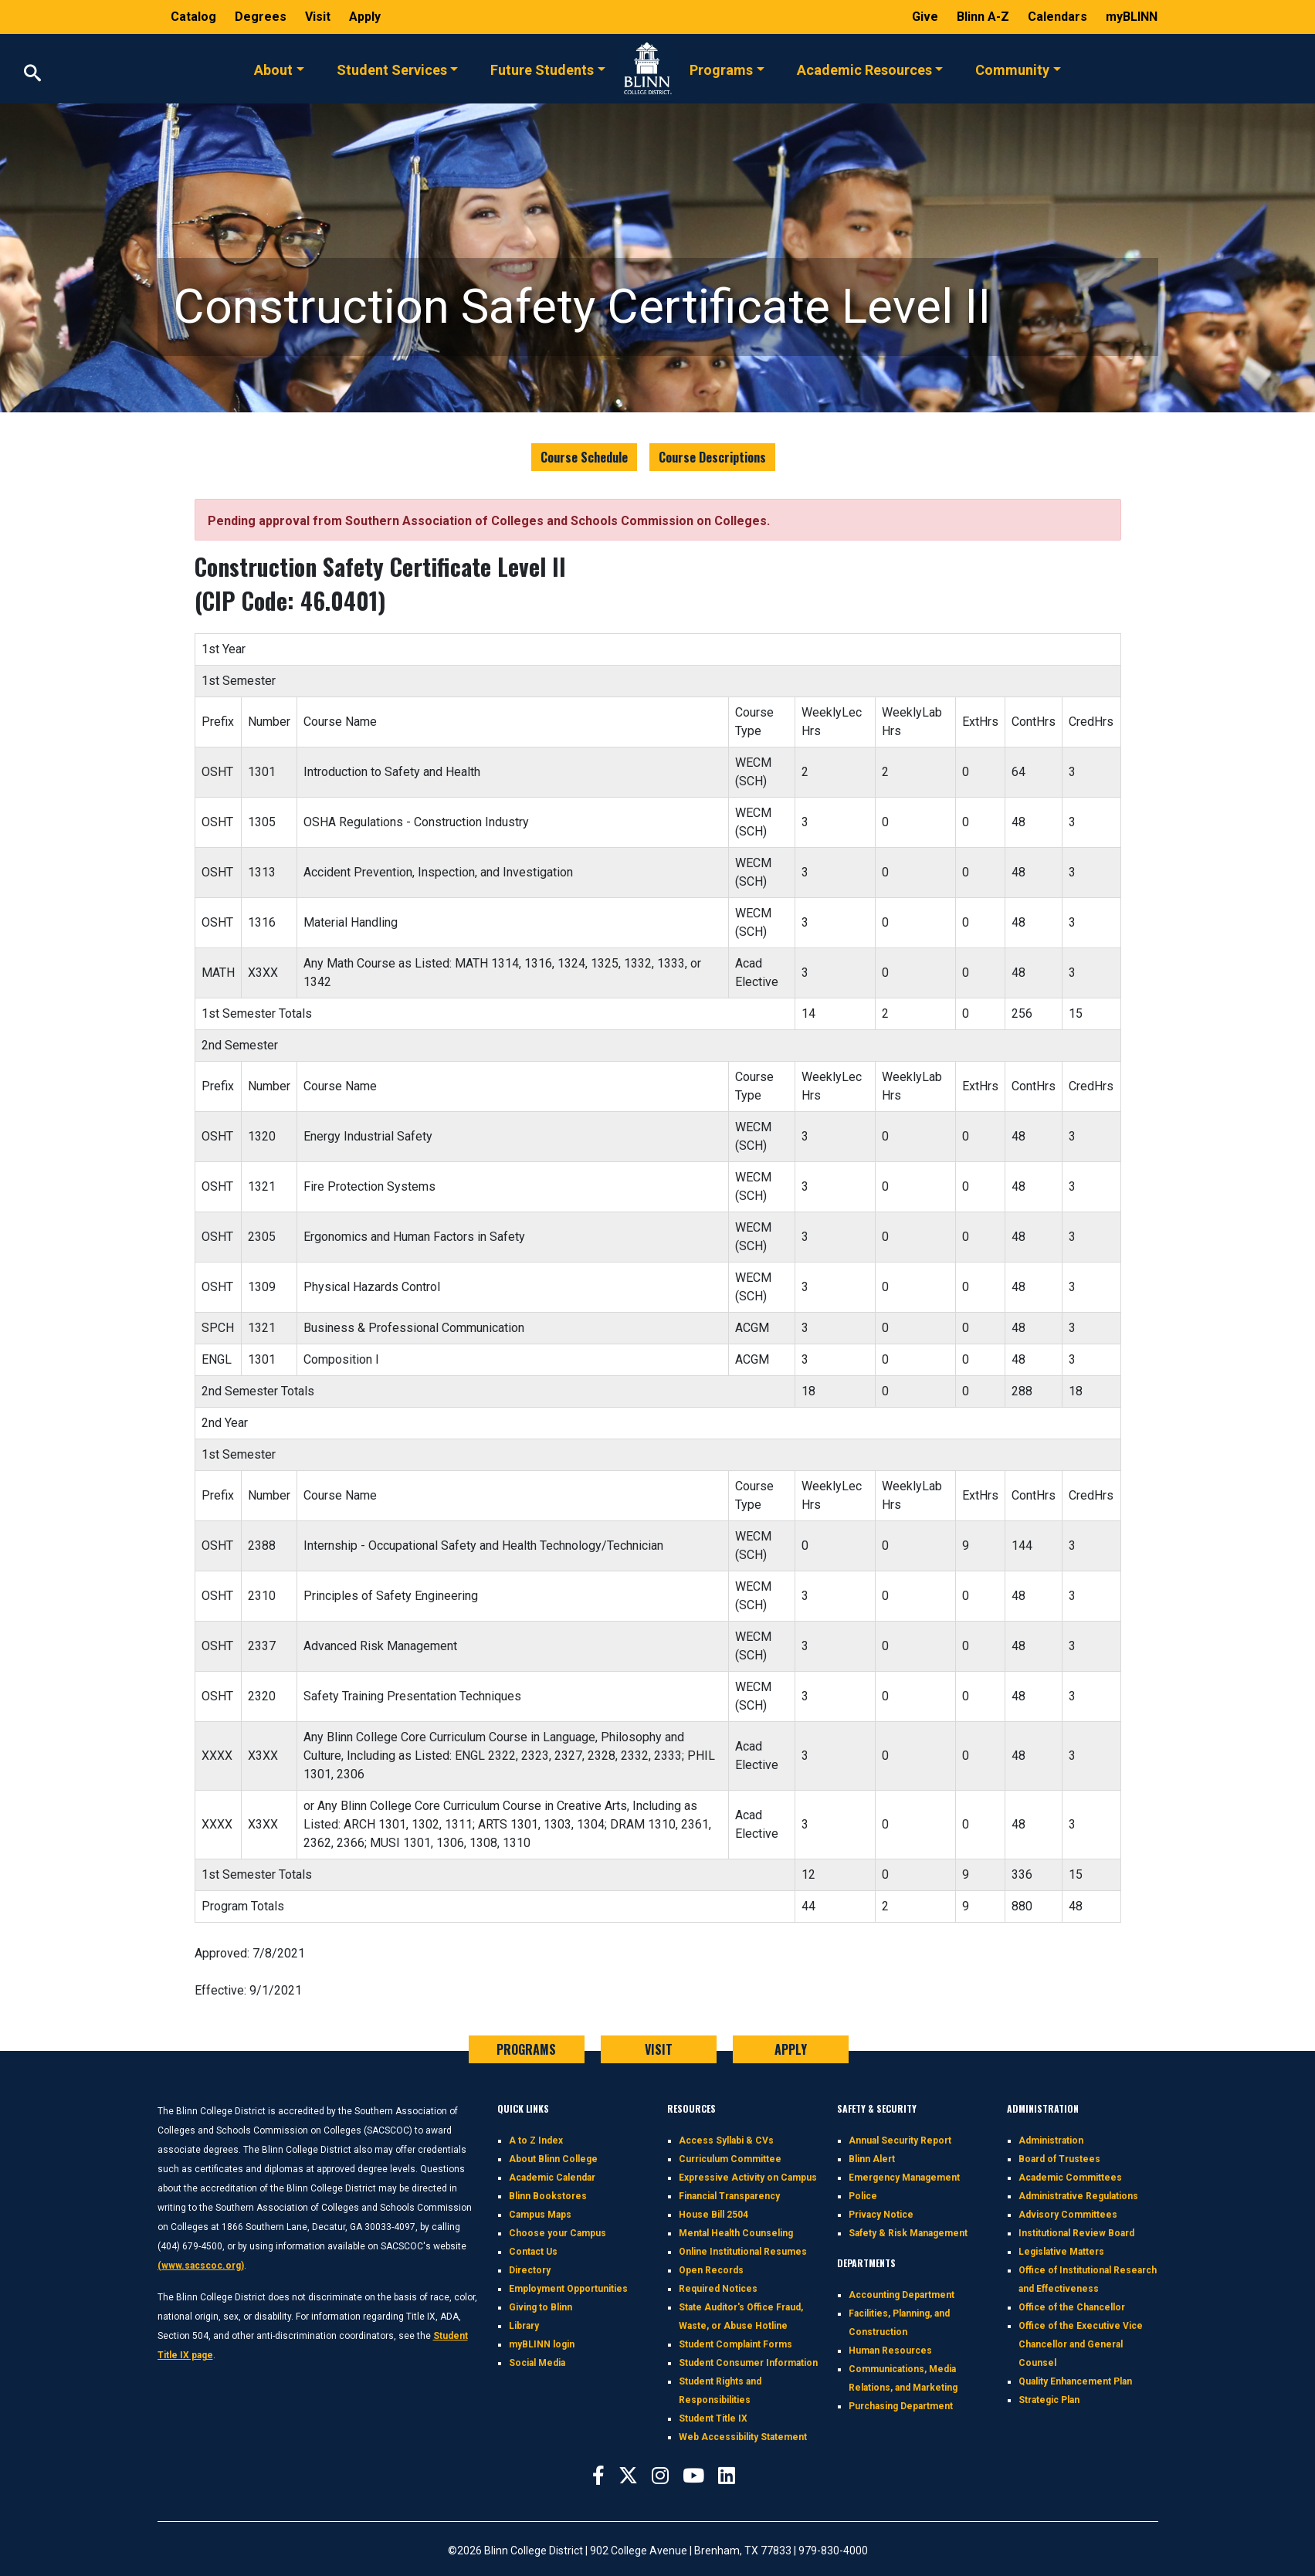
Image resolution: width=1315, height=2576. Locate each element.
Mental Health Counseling (736, 2233)
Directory (530, 2270)
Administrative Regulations (1078, 2196)
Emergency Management (904, 2177)
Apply (365, 16)
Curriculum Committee (730, 2159)
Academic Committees (1070, 2177)
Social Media (537, 2362)
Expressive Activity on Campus (748, 2177)
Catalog (195, 16)
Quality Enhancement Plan (1075, 2381)
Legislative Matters (1061, 2251)
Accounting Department (901, 2295)
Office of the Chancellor (1071, 2307)
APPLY (790, 2049)
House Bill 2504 (713, 2214)
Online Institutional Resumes (743, 2251)
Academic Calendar (552, 2177)
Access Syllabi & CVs (726, 2140)
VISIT (659, 2049)
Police (863, 2196)
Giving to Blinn (540, 2307)
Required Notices (718, 2288)
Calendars (1059, 16)
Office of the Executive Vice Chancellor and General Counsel (1080, 2344)
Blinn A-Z (984, 16)
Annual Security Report (900, 2140)
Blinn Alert (872, 2159)
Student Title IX (713, 2418)
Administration (1050, 2140)
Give (926, 16)
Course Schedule (584, 457)
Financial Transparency (729, 2196)
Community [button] (1012, 68)
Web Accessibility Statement (743, 2437)
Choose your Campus (557, 2233)
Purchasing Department (901, 2406)
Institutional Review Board (1076, 2233)
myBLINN (1131, 16)
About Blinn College (553, 2159)
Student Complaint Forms (735, 2344)
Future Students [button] (542, 68)
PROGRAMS (526, 2049)
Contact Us (533, 2251)
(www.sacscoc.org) (201, 2265)
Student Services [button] (392, 68)
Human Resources (890, 2350)
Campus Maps (540, 2214)
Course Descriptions (712, 457)
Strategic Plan (1048, 2400)
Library (524, 2325)
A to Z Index (536, 2140)
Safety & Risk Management (908, 2233)
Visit (319, 16)
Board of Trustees (1059, 2159)
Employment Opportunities (568, 2288)
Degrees (260, 16)
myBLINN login (541, 2344)
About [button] (273, 68)
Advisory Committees (1067, 2214)
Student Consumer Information (748, 2362)
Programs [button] (721, 68)
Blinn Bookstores (548, 2196)
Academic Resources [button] (864, 68)
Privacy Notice (881, 2214)
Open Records (711, 2270)
